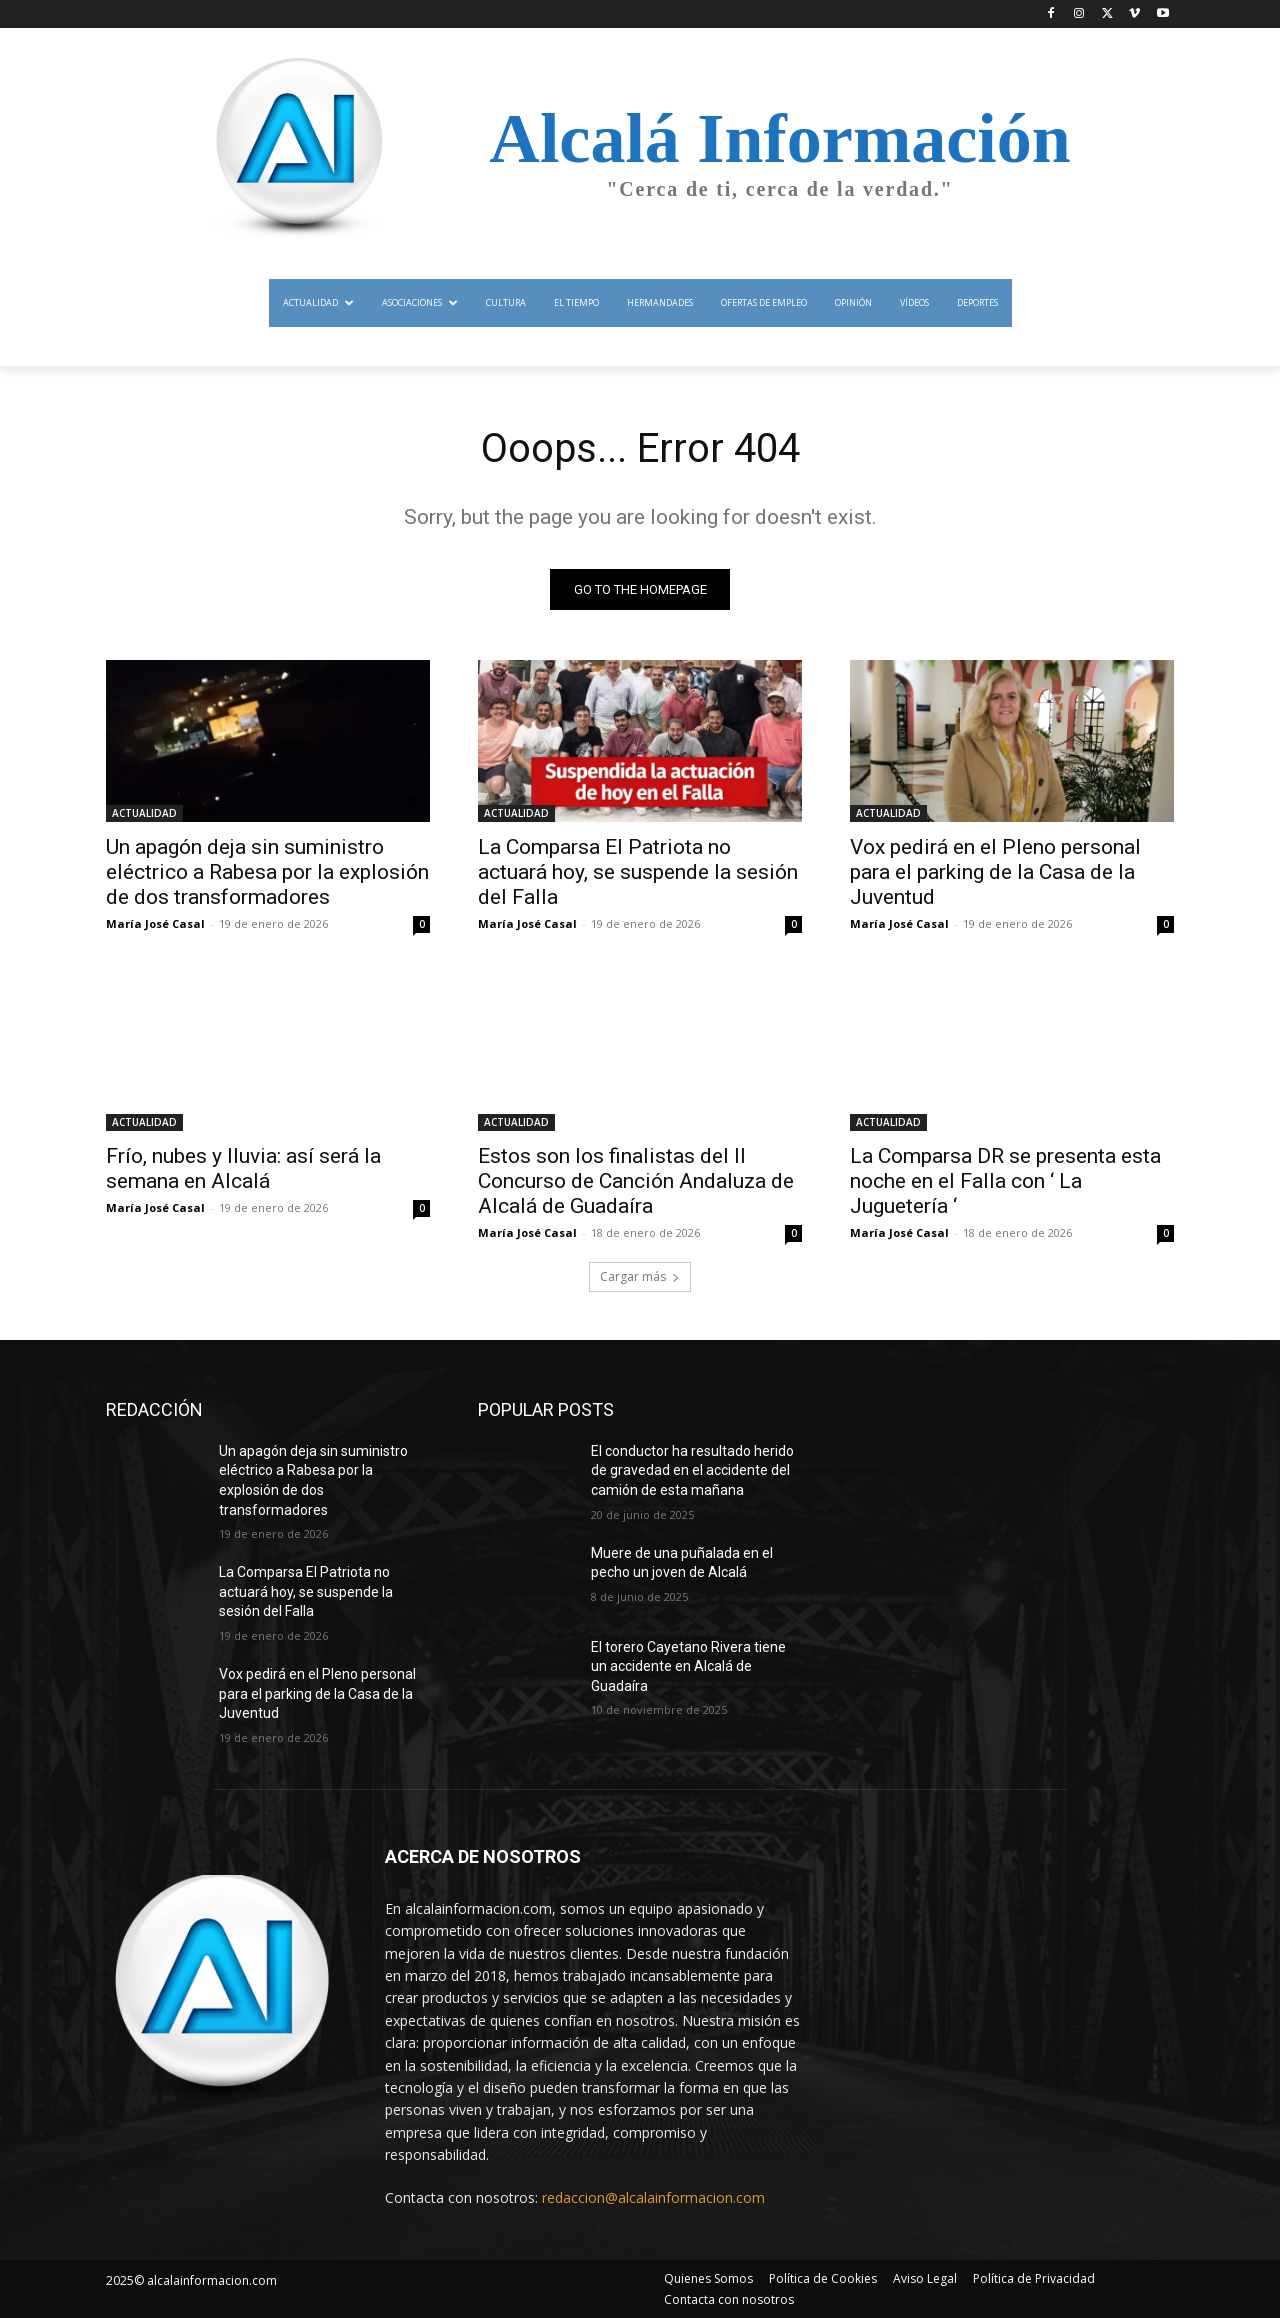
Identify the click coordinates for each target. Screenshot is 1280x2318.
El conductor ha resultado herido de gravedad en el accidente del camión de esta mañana (692, 1470)
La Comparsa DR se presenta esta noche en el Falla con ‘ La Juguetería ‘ (1005, 1181)
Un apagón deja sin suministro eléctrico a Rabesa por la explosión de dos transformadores (267, 872)
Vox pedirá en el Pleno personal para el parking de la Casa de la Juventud (995, 872)
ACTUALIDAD (144, 813)
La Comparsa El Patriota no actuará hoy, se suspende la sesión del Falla (638, 872)
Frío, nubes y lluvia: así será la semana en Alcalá (243, 1168)
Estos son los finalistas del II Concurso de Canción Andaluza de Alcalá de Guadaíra (636, 1181)
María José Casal (155, 923)
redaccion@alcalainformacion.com (653, 2198)
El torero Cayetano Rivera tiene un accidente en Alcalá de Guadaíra (688, 1666)
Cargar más (640, 1276)
